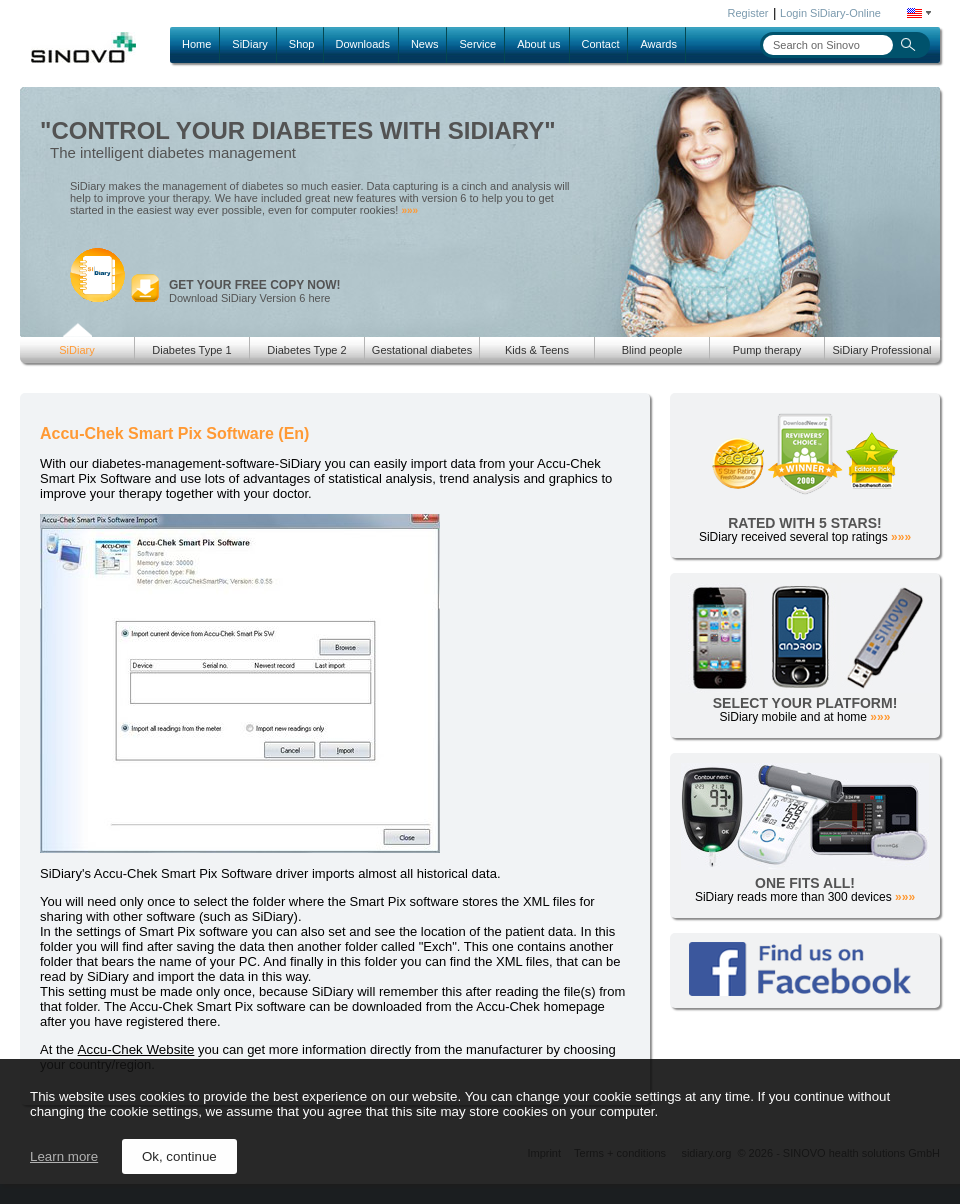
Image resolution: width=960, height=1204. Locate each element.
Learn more (64, 1156)
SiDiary (249, 44)
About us (538, 44)
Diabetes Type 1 (191, 350)
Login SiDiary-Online (830, 13)
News (425, 44)
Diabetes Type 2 (306, 350)
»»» (409, 210)
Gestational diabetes (422, 350)
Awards (658, 44)
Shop (302, 44)
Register (748, 13)
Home (196, 44)
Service (477, 44)
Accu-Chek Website (136, 1049)
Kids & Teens (537, 350)
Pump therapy (767, 350)
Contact (601, 44)
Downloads (363, 44)
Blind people (652, 350)
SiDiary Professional (881, 350)
